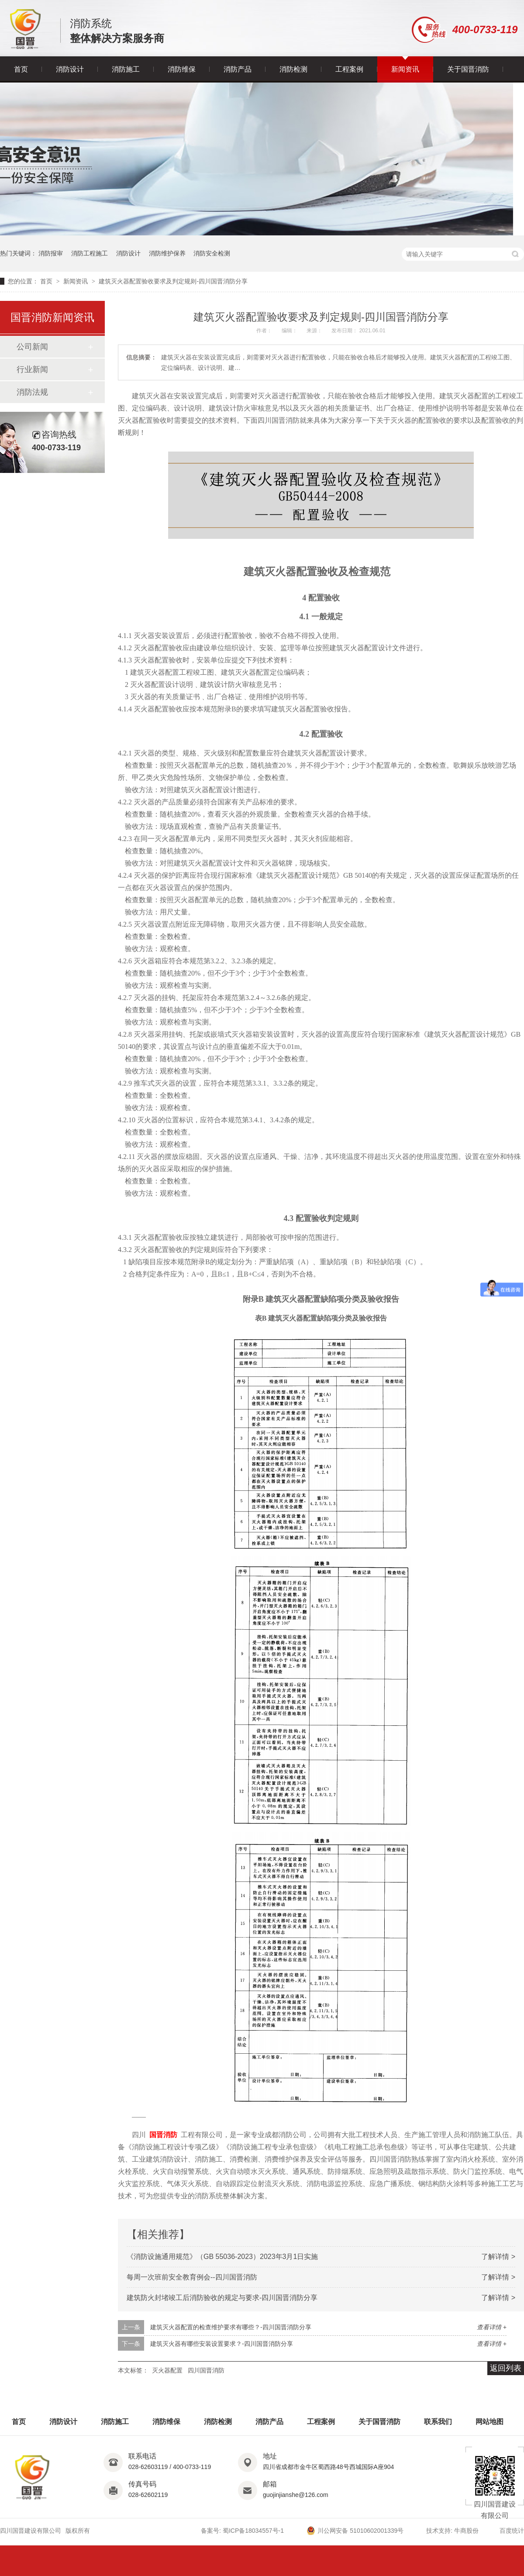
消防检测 (293, 69)
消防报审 (50, 253)
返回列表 (505, 2368)
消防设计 (70, 69)
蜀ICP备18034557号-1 (253, 2530)
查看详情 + (492, 2327)
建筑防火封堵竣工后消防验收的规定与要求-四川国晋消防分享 (222, 2297)
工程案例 (349, 69)
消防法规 (32, 392)
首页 (21, 69)
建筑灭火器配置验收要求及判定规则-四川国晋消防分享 (173, 281)
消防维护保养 (167, 253)
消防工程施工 (89, 253)
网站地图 (489, 2421)
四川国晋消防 (206, 2370)
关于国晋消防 (468, 69)
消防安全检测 (211, 253)
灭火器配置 (167, 2370)
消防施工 (126, 69)
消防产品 (238, 69)
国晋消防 (163, 2134)
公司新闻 (32, 346)
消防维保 (182, 69)
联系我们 (438, 2421)
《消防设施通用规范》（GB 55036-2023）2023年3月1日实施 (222, 2256)
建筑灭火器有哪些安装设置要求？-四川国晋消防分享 (221, 2343)
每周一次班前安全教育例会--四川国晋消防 (192, 2277)
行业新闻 (32, 369)
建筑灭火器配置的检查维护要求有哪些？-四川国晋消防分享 (230, 2327)
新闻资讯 (405, 69)
